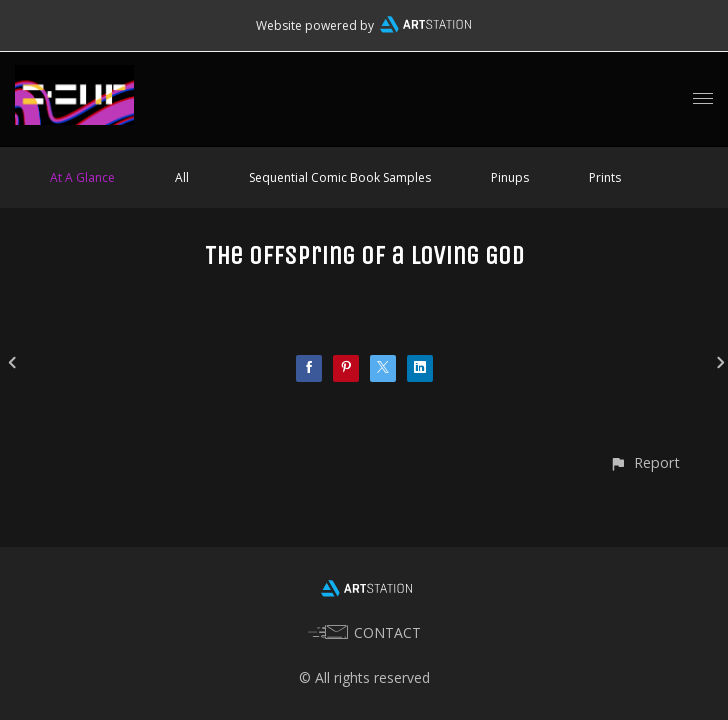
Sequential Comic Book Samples (340, 177)
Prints (605, 177)
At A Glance (82, 177)
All (182, 177)
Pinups (510, 177)
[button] (644, 462)
